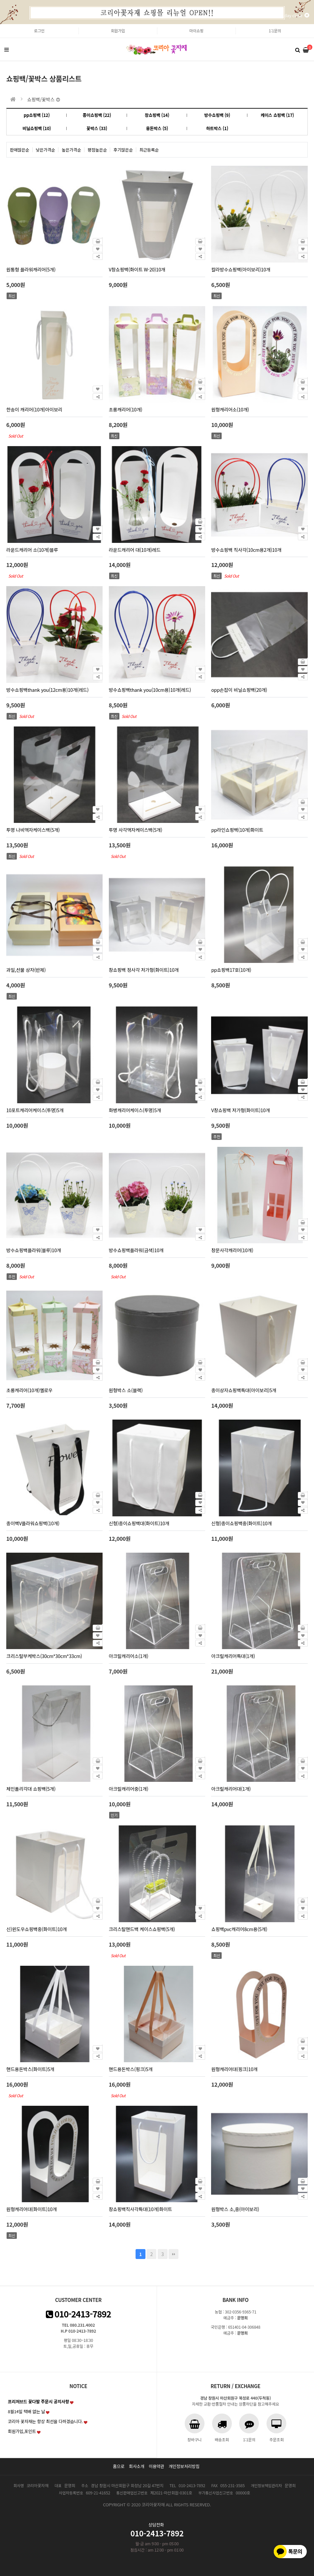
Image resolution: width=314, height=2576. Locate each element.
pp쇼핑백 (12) (37, 115)
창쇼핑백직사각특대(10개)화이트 (140, 2208)
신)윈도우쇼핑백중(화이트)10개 (36, 1928)
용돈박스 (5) (157, 128)
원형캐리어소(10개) (230, 409)
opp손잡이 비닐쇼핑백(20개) (239, 689)
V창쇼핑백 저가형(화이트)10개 (240, 1110)
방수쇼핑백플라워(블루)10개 (33, 1250)
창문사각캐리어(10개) (232, 1250)
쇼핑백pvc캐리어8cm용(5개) (239, 1928)
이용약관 (156, 2466)
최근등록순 (149, 149)
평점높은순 (97, 149)
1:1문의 (275, 30)
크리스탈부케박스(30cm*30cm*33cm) (44, 1655)
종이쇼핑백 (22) (97, 115)
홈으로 (118, 2466)
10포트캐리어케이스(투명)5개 (35, 1110)
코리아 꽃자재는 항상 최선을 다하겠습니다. (45, 2421)
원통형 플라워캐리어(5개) (30, 269)
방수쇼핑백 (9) (217, 115)
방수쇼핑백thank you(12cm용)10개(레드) (47, 689)
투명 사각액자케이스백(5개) (135, 829)
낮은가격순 (45, 149)
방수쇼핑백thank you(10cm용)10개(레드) (150, 689)
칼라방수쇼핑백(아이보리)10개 (240, 269)
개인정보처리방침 (184, 2466)
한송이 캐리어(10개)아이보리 (34, 409)
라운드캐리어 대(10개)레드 (135, 549)
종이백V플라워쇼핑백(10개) (32, 1523)
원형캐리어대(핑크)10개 (234, 2068)
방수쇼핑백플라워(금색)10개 (136, 1250)
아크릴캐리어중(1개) (128, 1788)
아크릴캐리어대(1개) (231, 1788)
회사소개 (136, 2466)
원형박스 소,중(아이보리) (235, 2208)
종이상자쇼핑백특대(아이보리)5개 (243, 1390)
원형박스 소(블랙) (126, 1390)
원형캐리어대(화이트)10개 (31, 2208)
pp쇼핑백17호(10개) (231, 969)
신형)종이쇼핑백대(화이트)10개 (139, 1523)
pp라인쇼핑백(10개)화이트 (237, 829)
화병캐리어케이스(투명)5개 (135, 1110)
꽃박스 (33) (96, 128)
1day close (295, 15)
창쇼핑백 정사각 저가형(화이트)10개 (144, 969)
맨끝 (173, 2254)
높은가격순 (71, 149)
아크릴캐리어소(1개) (128, 1655)
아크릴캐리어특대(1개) (233, 1655)
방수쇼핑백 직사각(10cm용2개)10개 (246, 549)
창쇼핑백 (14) (157, 115)
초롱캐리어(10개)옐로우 (29, 1390)
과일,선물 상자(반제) (26, 969)
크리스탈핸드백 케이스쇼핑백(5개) (142, 1928)
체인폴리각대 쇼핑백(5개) (30, 1788)
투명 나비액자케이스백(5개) (33, 829)
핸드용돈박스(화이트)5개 (30, 2068)
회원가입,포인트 (22, 2431)
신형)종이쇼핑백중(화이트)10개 (241, 1523)
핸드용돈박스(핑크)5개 (131, 2068)
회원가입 (118, 30)
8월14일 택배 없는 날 (26, 2411)
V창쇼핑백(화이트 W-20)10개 (137, 269)
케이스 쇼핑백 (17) (277, 115)
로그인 (39, 30)
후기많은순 (123, 149)
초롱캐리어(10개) (125, 409)
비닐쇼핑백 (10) (36, 128)
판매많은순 (19, 149)
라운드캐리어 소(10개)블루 (32, 549)
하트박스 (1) (217, 128)
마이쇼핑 (196, 30)
